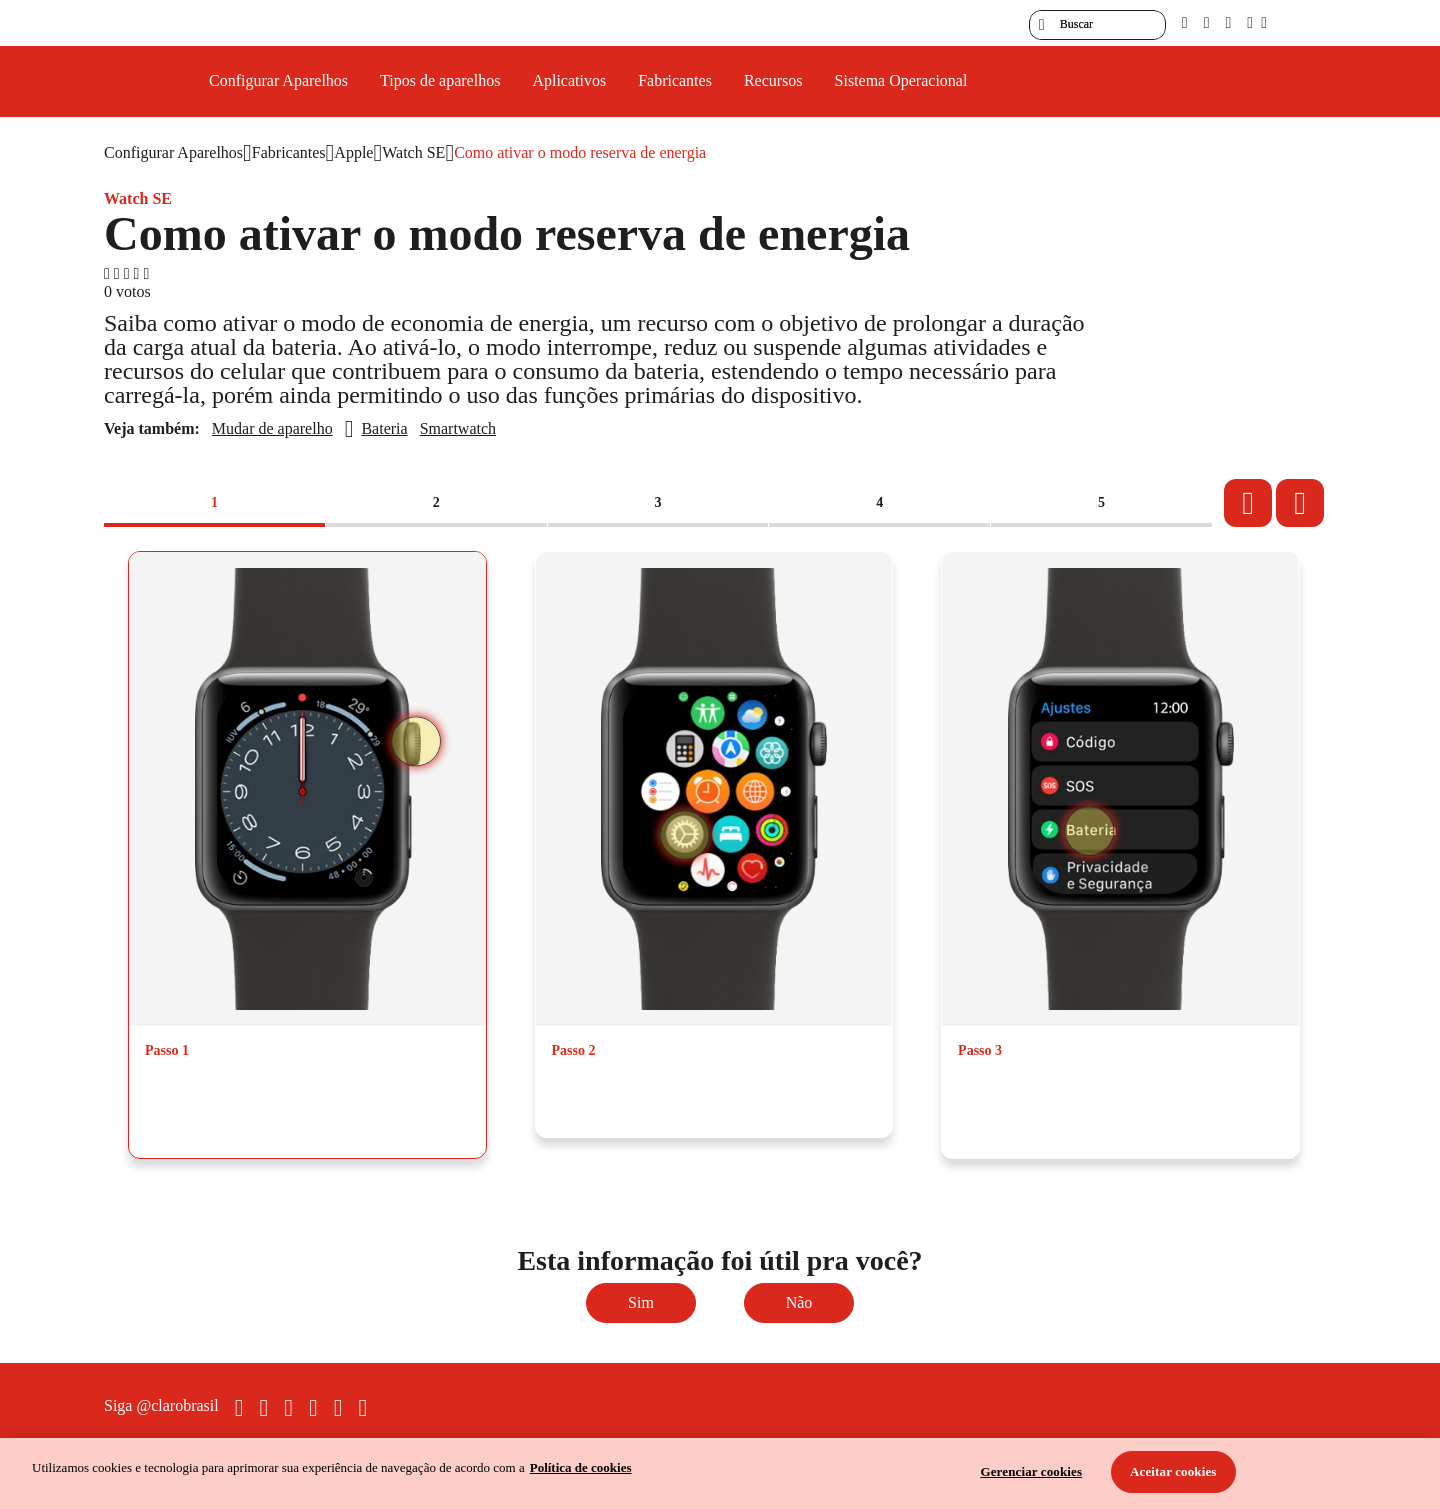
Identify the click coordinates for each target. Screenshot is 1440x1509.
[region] (720, 1473)
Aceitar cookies (1173, 1471)
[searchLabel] (1097, 25)
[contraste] (1228, 22)
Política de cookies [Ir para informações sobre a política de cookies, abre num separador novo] (581, 1467)
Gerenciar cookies (1031, 1471)
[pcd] (1185, 22)
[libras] (1207, 22)
